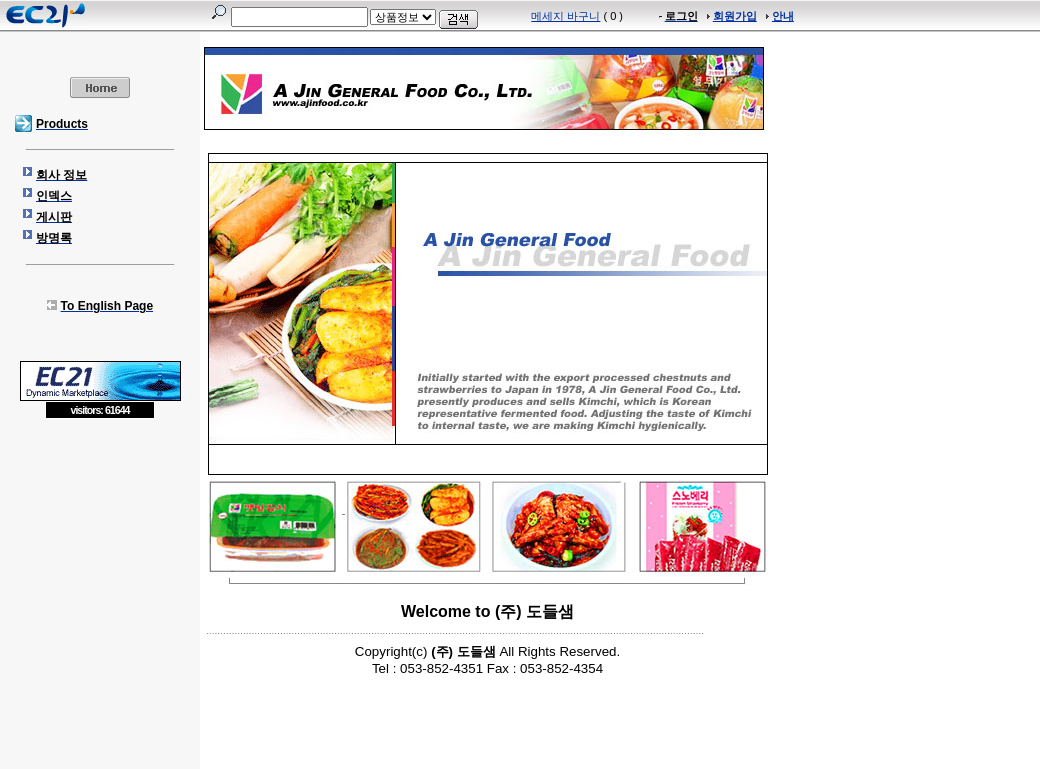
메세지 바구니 (565, 16)
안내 (783, 16)
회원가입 (735, 16)
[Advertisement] (100, 564)
